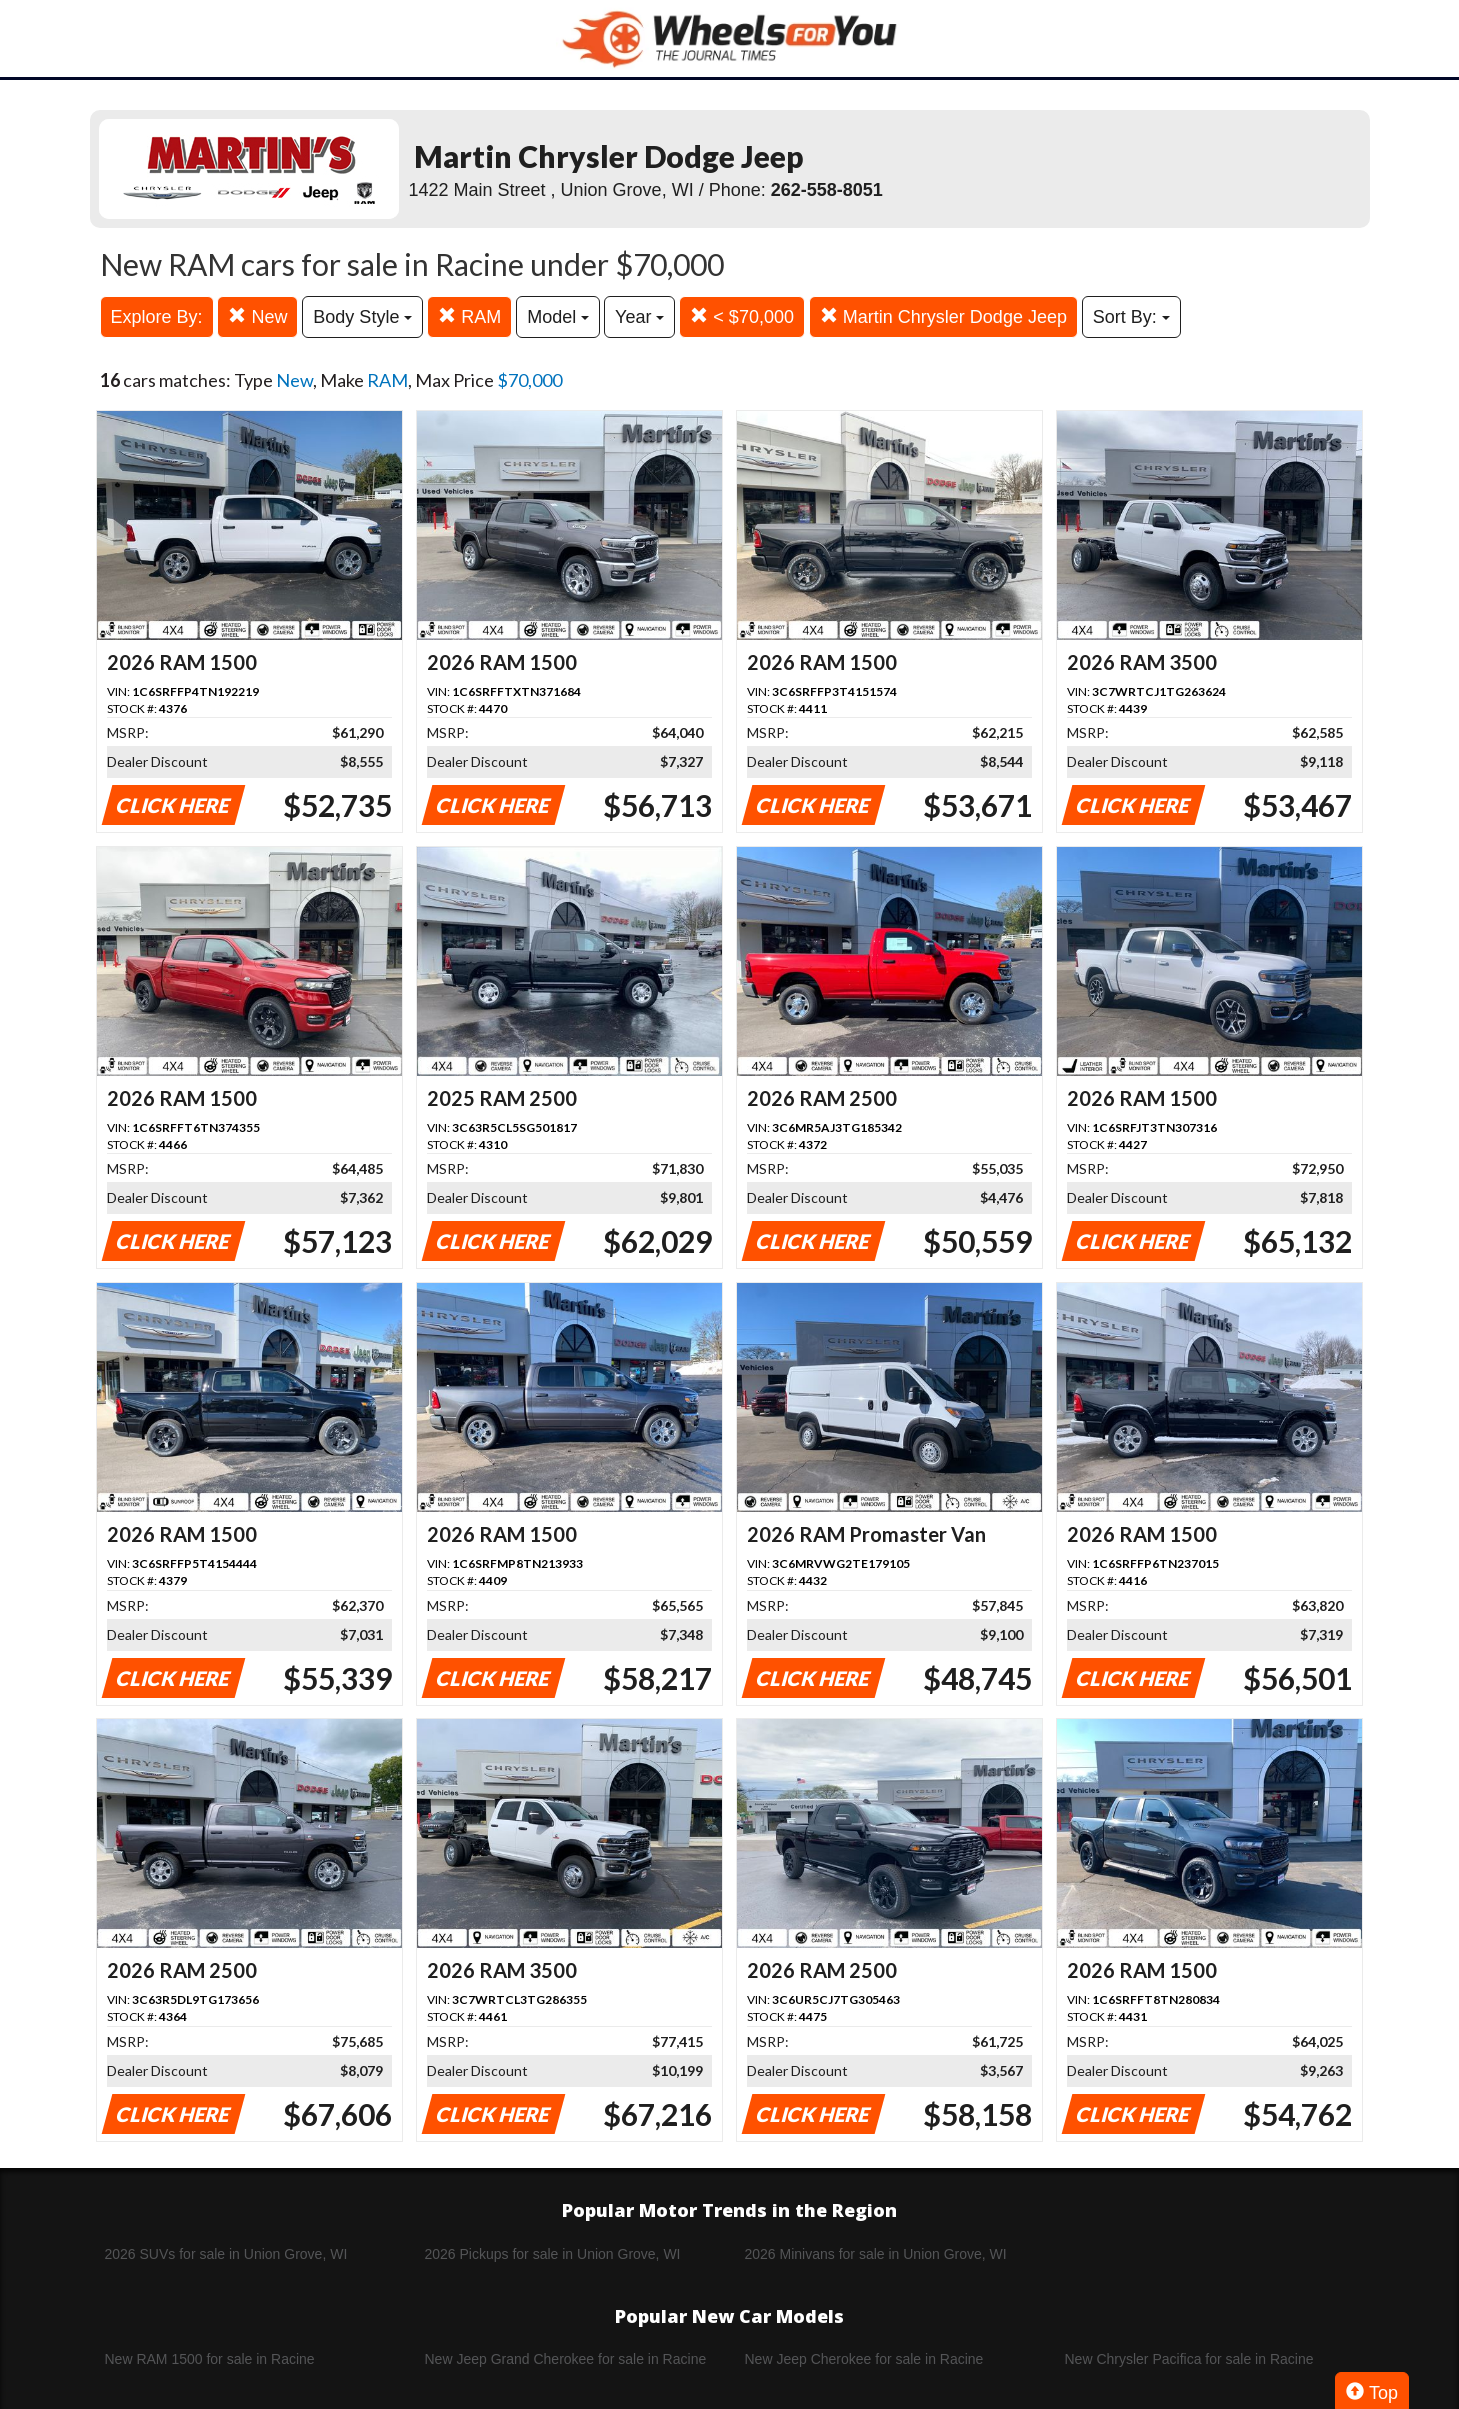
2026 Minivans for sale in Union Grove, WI (876, 2254)
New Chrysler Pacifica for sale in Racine (1189, 2359)
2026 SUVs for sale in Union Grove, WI (226, 2254)
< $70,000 (742, 316)
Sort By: (1131, 317)
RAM (469, 316)
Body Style (362, 317)
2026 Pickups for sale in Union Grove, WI (553, 2254)
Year (639, 317)
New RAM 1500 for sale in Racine (210, 2359)
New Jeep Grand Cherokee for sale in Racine (566, 2359)
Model (558, 317)
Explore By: (157, 317)
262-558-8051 (827, 190)
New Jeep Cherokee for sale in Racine (864, 2359)
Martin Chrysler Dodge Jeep (943, 316)
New (257, 316)
